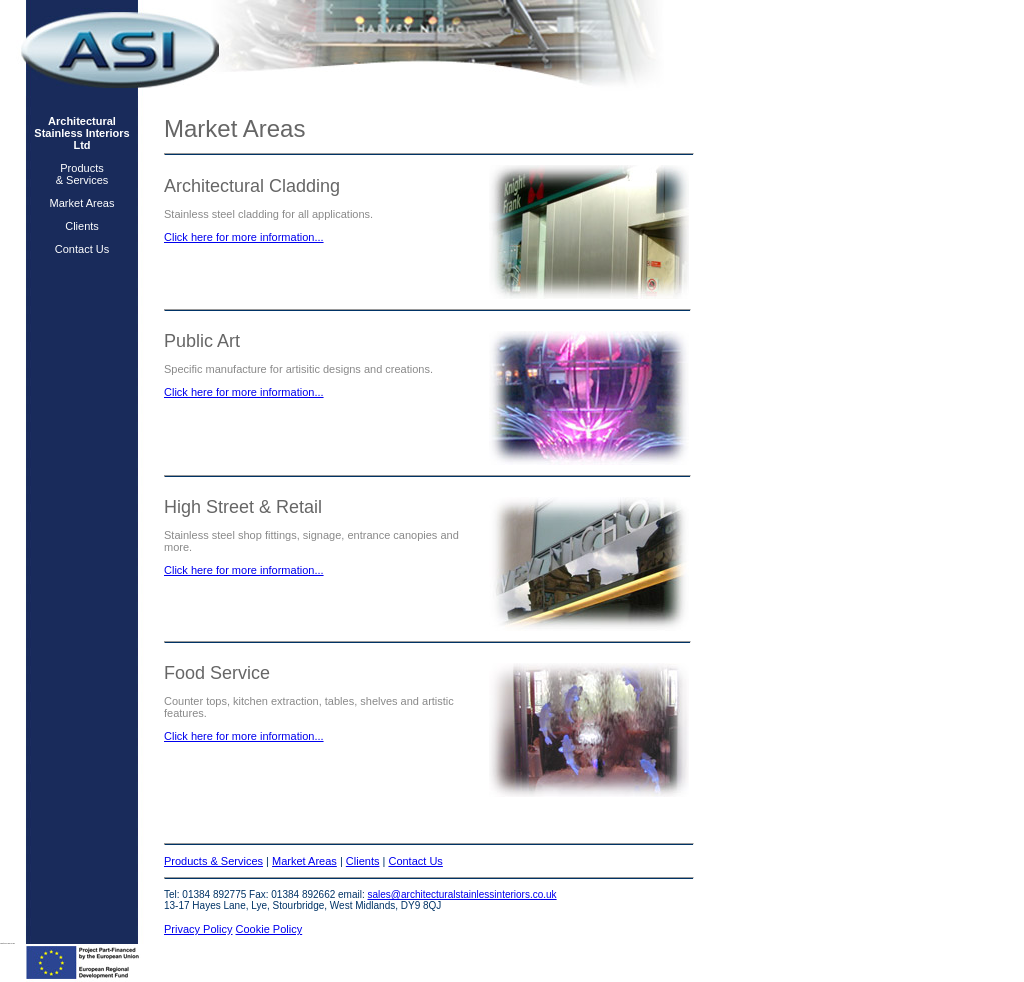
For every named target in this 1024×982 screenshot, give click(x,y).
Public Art (202, 341)
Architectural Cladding (252, 186)
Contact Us (82, 249)
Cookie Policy (269, 929)
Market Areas (82, 203)
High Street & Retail (243, 507)
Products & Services (82, 174)
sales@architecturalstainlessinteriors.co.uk (462, 894)
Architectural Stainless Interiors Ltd (81, 133)
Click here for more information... (244, 237)
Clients (82, 226)
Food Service (217, 673)
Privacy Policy (198, 929)
